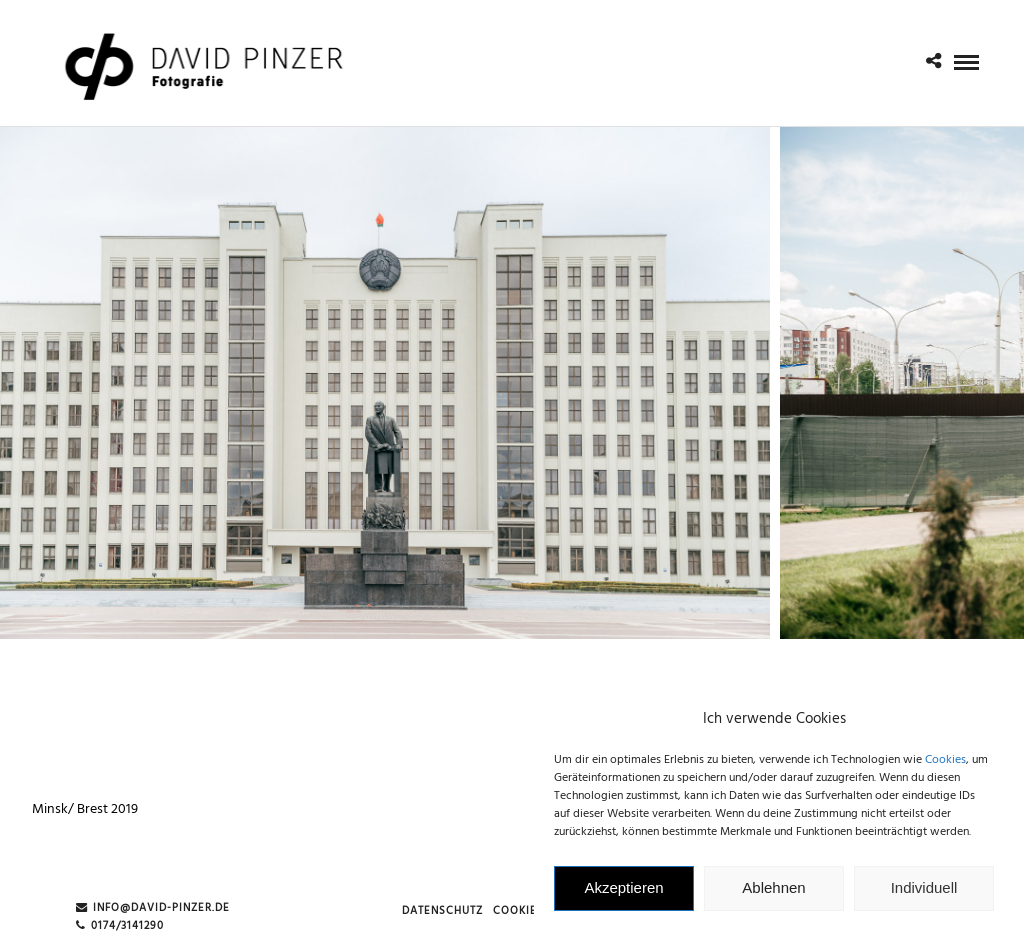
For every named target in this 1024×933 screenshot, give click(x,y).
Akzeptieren (623, 894)
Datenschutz (442, 911)
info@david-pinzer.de (153, 908)
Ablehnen (773, 894)
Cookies (945, 766)
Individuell (924, 894)
